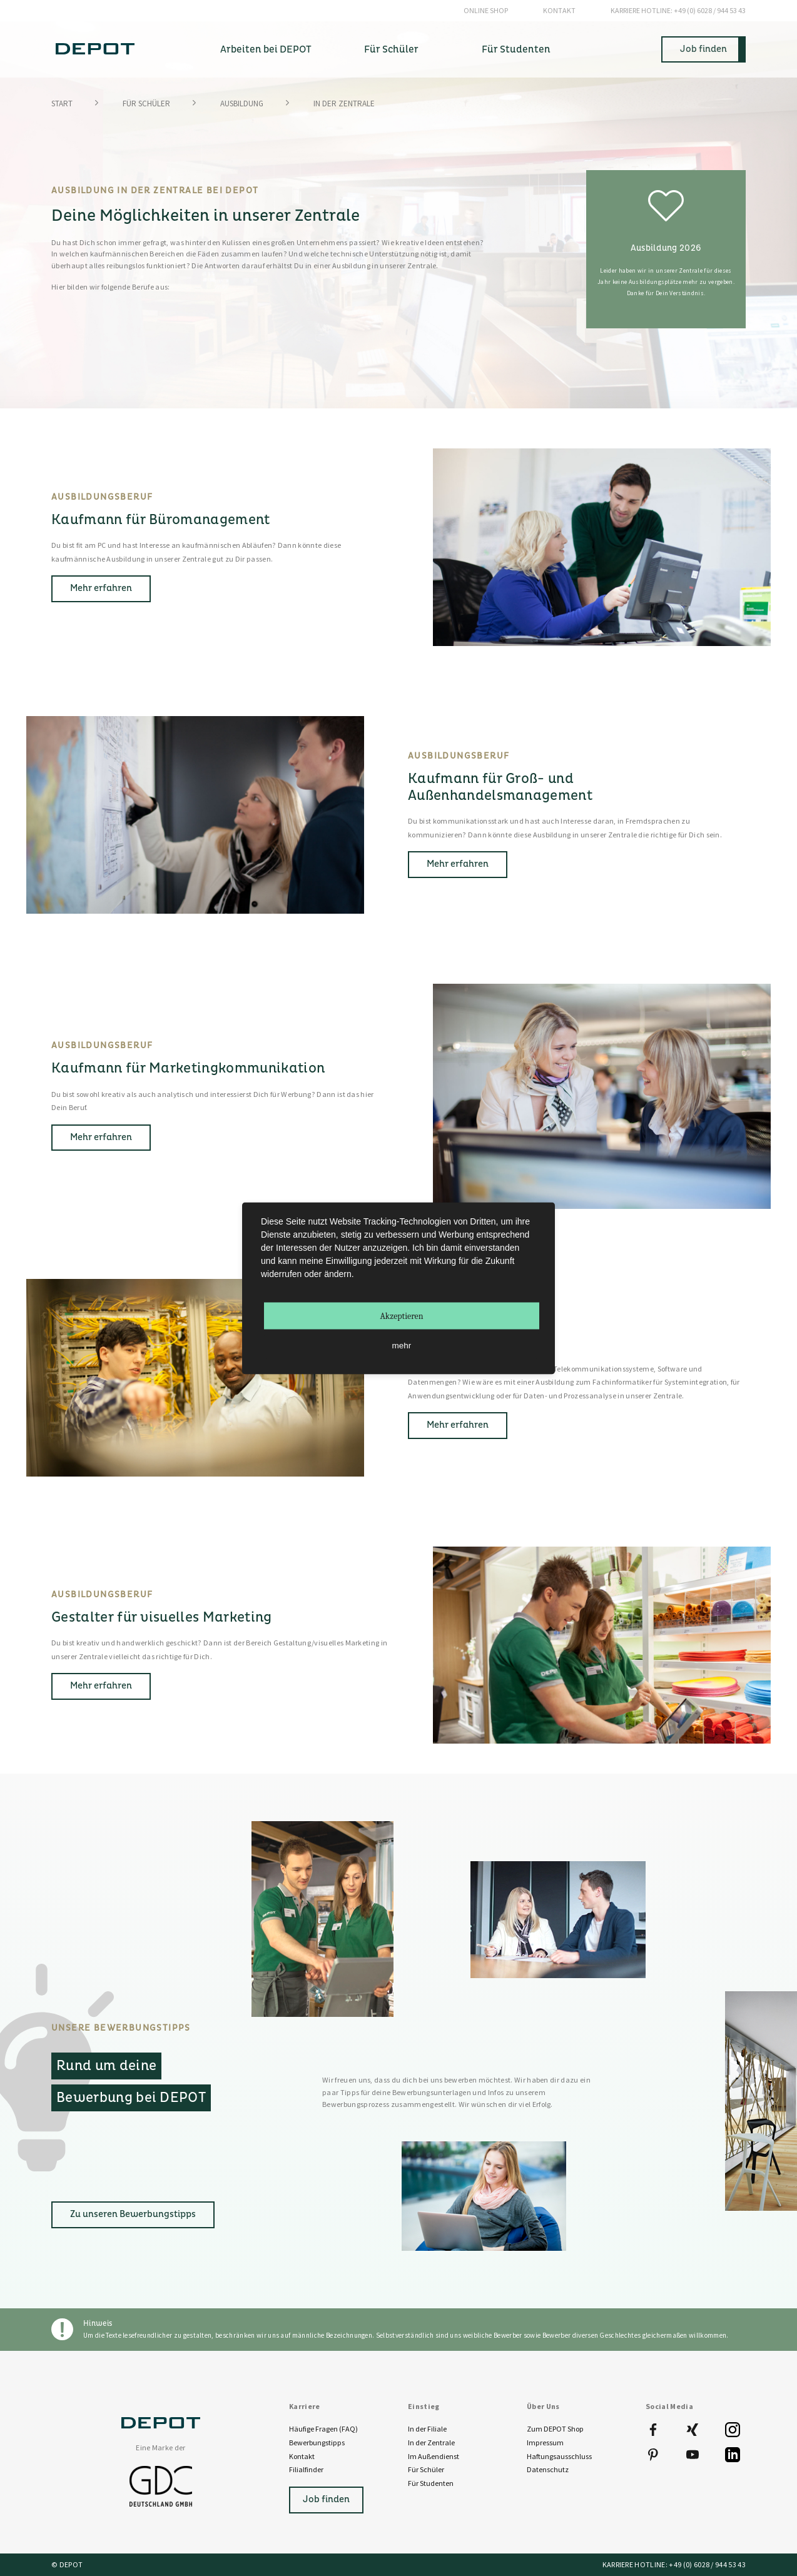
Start (62, 103)
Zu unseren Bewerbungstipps (133, 2214)
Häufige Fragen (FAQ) (323, 2428)
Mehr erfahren (101, 588)
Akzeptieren (401, 1315)
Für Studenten (431, 2483)
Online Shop (486, 10)
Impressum (545, 2442)
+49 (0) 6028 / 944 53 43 (678, 10)
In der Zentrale (431, 2442)
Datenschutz (548, 2469)
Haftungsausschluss (559, 2456)
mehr (402, 1345)
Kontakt (559, 10)
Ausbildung (241, 103)
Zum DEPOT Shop (555, 2428)
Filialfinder (306, 2469)
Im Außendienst (433, 2456)
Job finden (703, 49)
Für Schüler (146, 103)
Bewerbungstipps (317, 2442)
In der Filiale (427, 2428)
